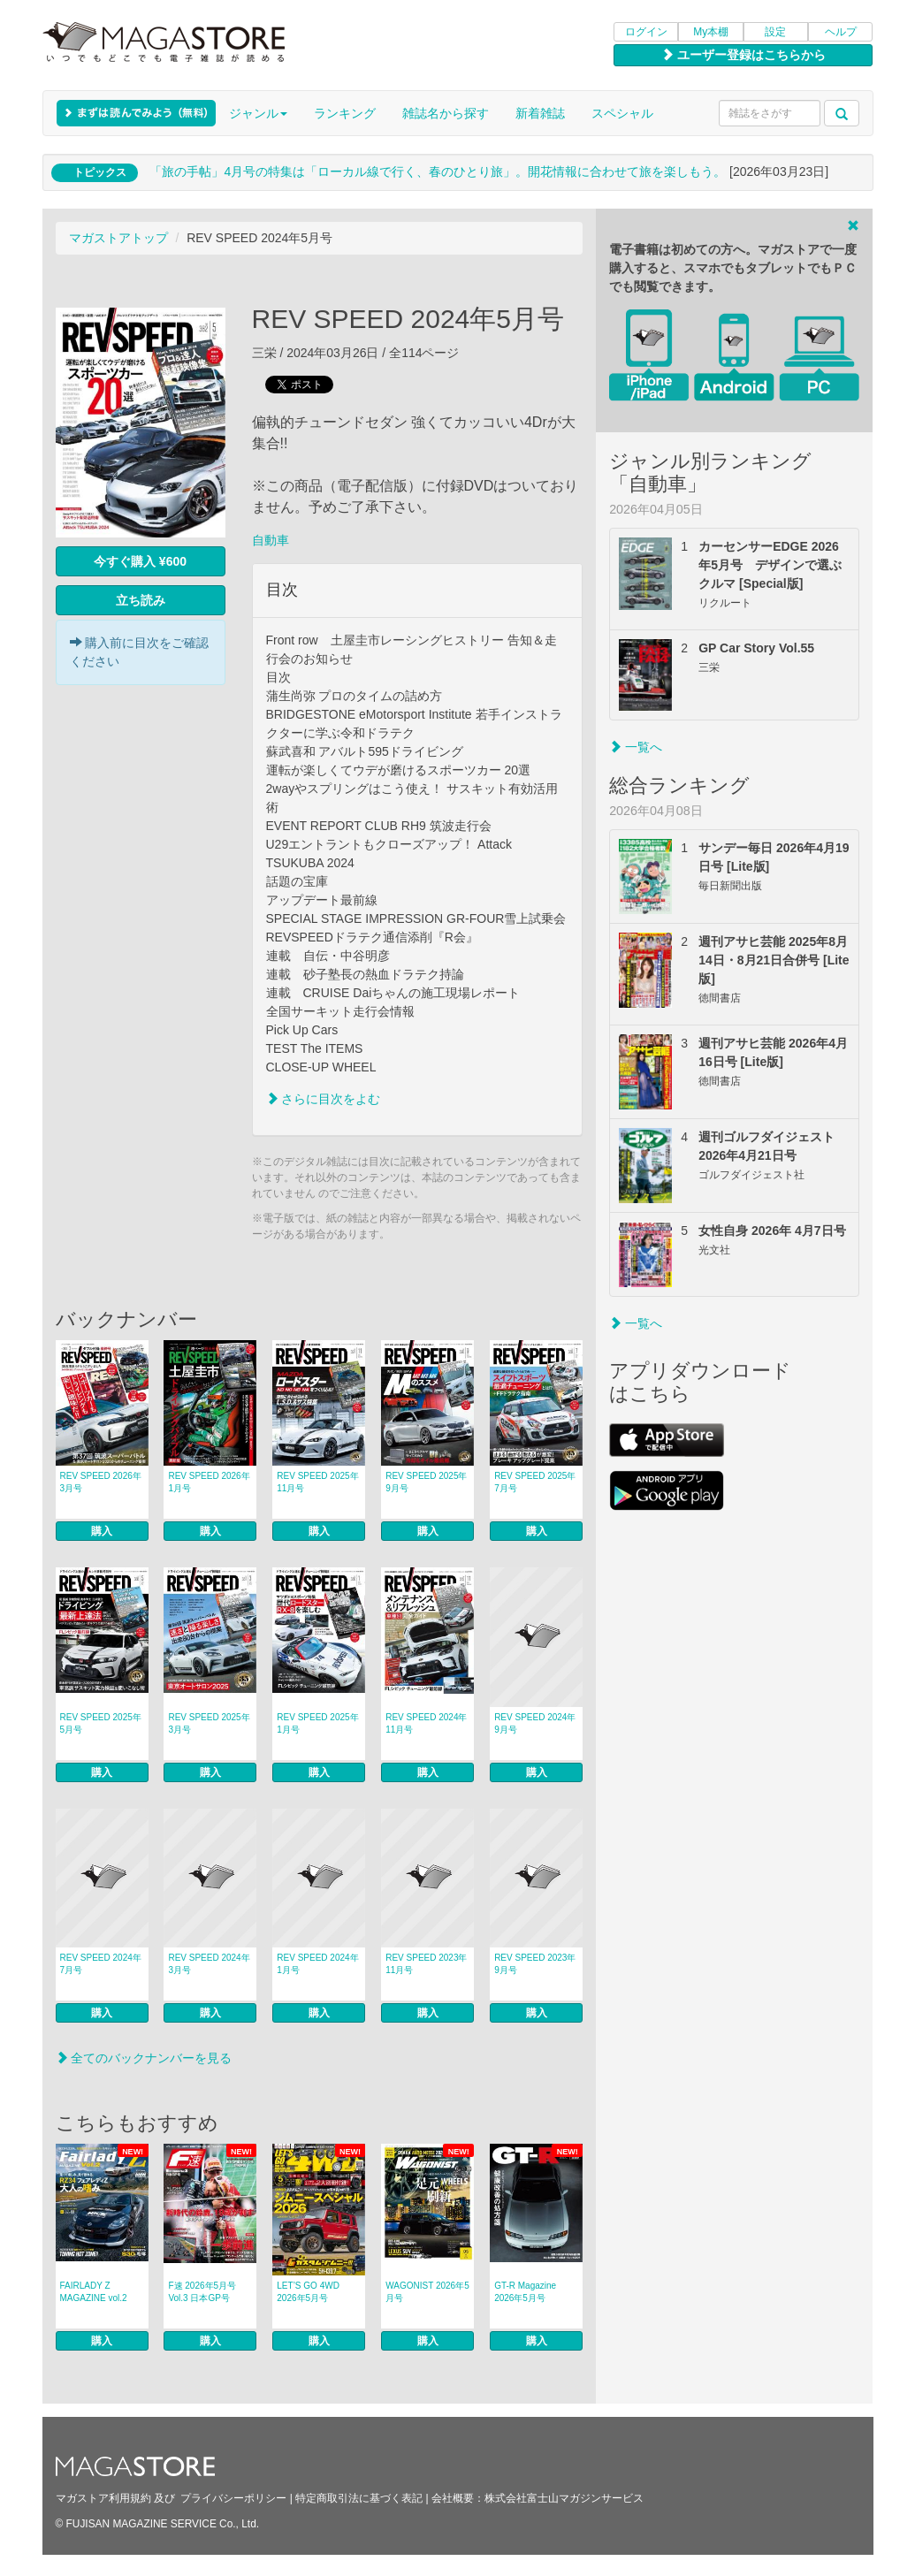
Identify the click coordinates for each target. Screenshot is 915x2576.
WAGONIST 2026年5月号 (427, 2292)
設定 (775, 32)
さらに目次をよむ (323, 1099)
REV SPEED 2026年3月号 (100, 1482)
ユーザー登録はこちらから (743, 55)
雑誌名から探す (445, 113)
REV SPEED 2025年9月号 (426, 1482)
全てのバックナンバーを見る (144, 2058)
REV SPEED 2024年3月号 (208, 1964)
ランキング (345, 113)
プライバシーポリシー (233, 2498)
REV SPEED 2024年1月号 (317, 1964)
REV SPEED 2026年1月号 (208, 1482)
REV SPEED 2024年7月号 (100, 1964)
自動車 (270, 540)
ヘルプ (841, 32)
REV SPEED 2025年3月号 (208, 1723)
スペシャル (622, 113)
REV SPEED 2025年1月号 (317, 1723)
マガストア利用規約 (103, 2498)
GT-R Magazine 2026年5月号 (525, 2292)
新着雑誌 (540, 113)
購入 (101, 1531)
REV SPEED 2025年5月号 (100, 1723)
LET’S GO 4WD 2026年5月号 (308, 2292)
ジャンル (258, 113)
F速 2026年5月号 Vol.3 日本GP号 (202, 2292)
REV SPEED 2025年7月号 (535, 1482)
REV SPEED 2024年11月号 (426, 1723)
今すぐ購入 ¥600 (140, 561)
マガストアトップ (118, 238)
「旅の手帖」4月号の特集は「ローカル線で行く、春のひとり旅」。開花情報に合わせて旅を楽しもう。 (437, 171)
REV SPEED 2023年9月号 (535, 1964)
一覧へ (635, 747)
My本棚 (710, 32)
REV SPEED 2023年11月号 (426, 1964)
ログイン (646, 32)
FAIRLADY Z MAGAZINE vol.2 (93, 2292)
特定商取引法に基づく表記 (359, 2498)
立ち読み (140, 600)
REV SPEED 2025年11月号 (317, 1482)
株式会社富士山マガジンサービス (564, 2498)
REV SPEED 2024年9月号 (535, 1723)
